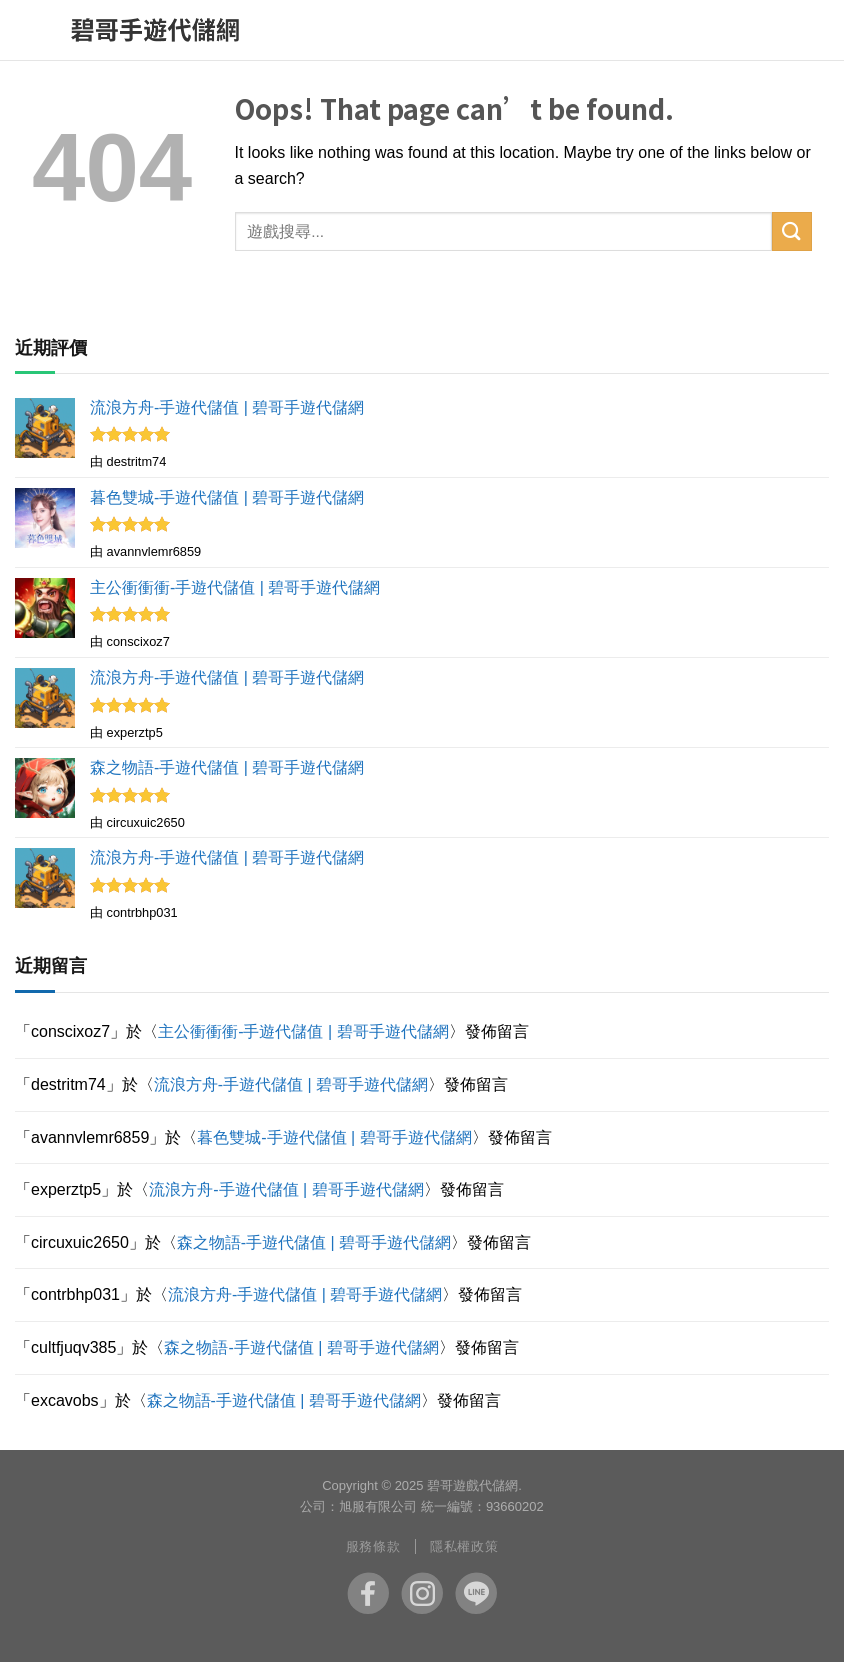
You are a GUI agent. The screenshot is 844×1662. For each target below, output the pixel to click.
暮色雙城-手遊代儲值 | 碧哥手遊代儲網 (334, 1137)
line (476, 1593)
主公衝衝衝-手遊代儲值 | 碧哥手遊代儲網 (303, 1031)
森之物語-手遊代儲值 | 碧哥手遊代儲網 (314, 1242)
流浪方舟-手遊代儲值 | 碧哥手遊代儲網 (291, 1084)
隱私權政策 (464, 1546)
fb (368, 1593)
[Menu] (44, 30)
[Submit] (792, 231)
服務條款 (373, 1546)
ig (422, 1593)
